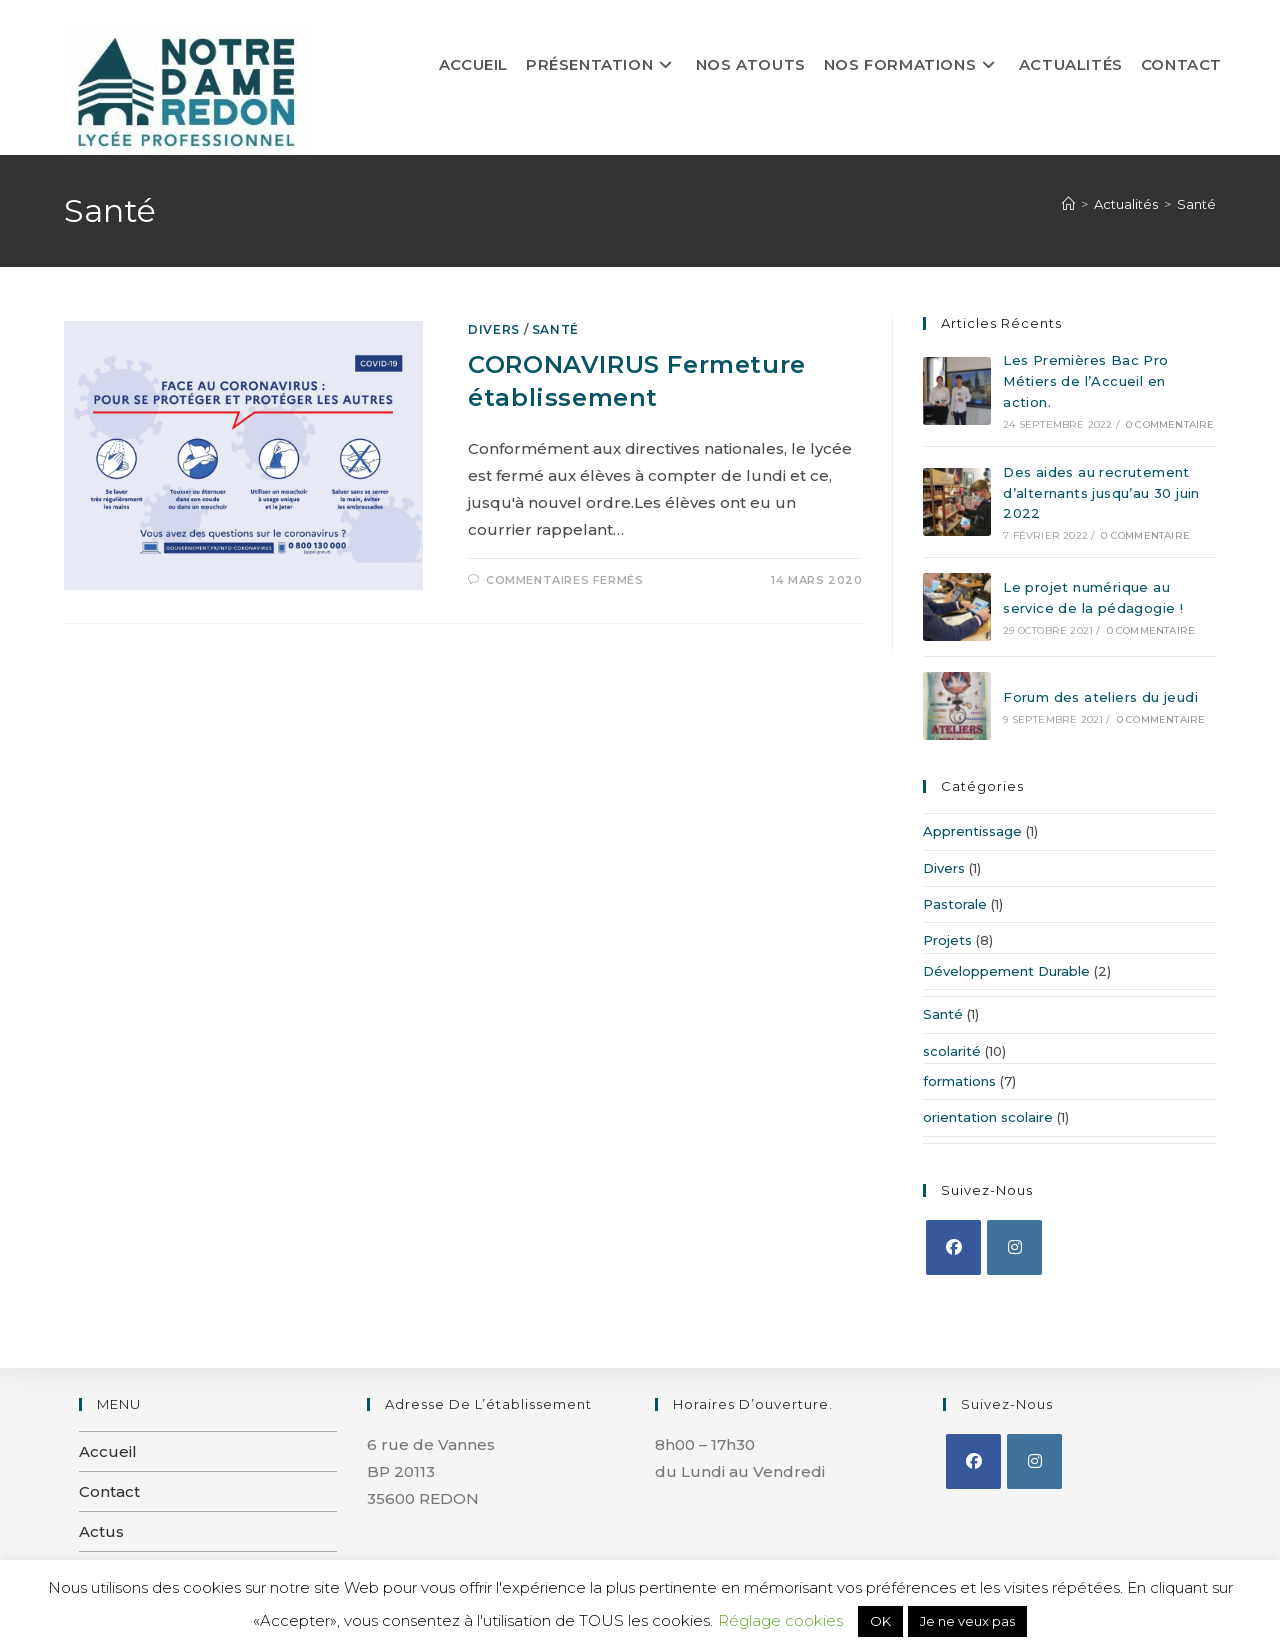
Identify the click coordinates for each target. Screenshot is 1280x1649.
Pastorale (955, 904)
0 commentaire (1170, 424)
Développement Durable (1006, 971)
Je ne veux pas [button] (967, 1621)
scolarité (952, 1051)
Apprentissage (972, 831)
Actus (101, 1531)
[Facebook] (953, 1247)
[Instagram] (1014, 1247)
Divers (494, 329)
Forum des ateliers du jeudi (1100, 697)
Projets (947, 940)
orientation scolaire (988, 1117)
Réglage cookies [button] (780, 1620)
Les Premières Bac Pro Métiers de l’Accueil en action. (1085, 381)
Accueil (108, 1451)
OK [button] (880, 1621)
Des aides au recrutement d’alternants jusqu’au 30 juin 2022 (1101, 493)
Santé (1196, 204)
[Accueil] (1068, 204)
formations (959, 1081)
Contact (109, 1491)
